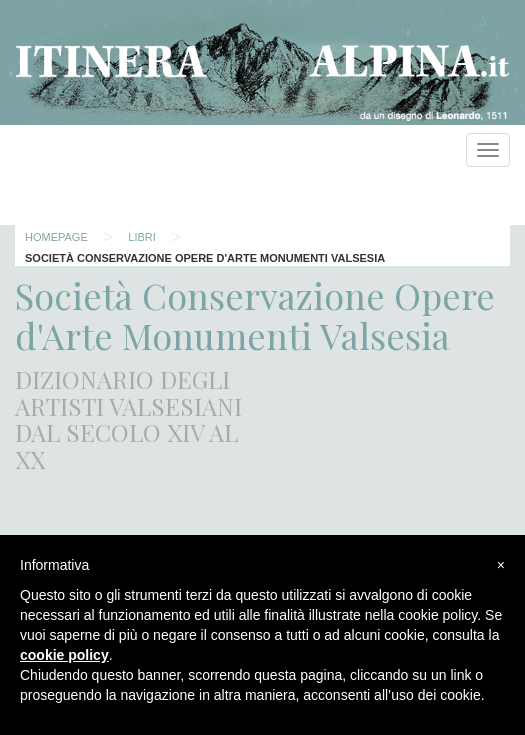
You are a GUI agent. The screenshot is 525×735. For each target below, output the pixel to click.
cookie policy (64, 655)
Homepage (56, 237)
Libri (142, 237)
